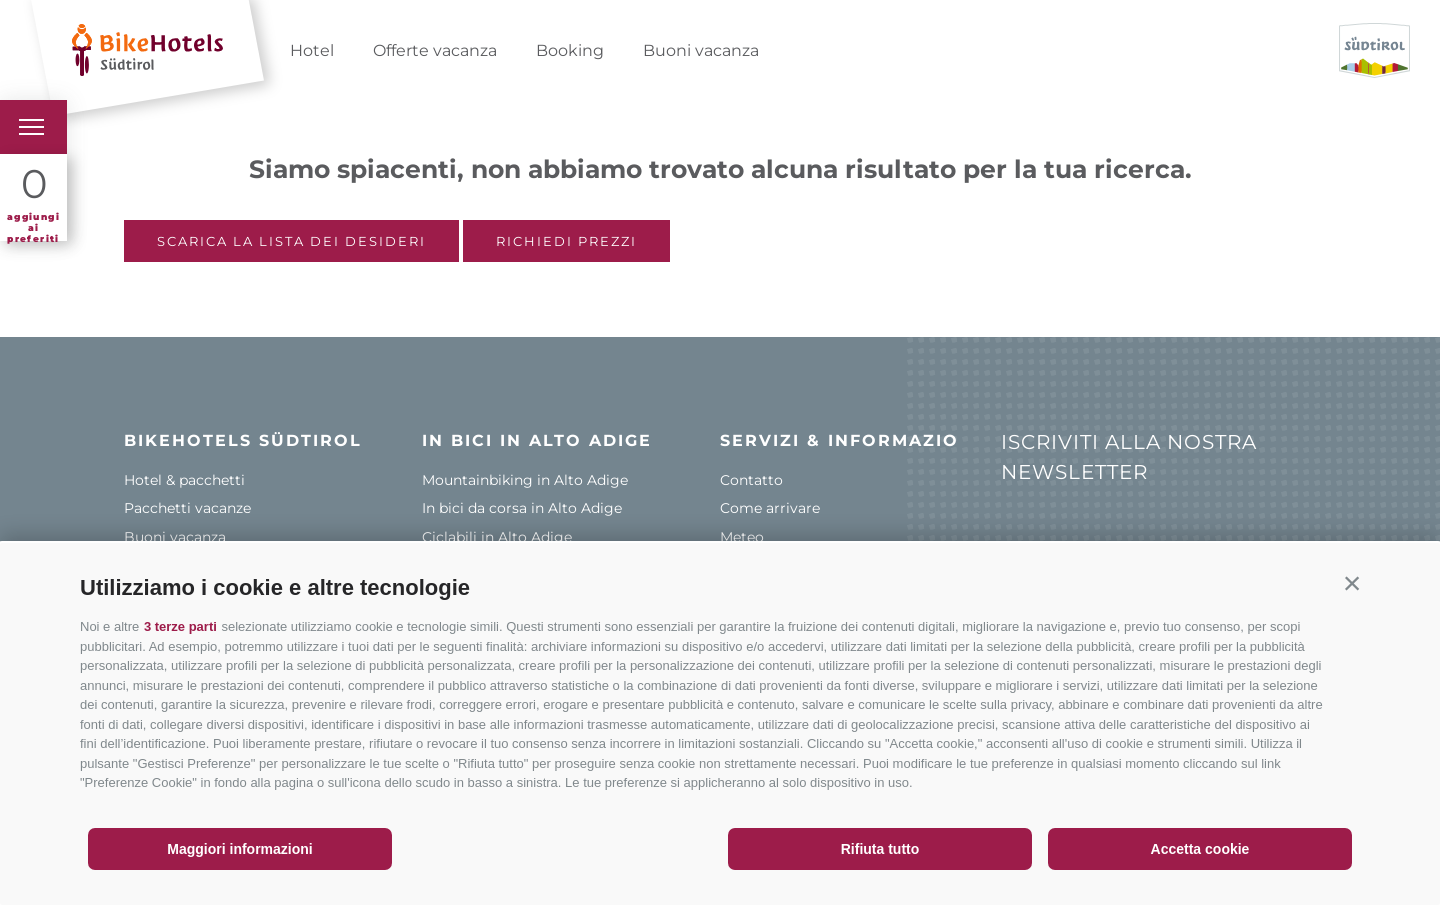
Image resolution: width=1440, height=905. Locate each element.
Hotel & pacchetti (184, 480)
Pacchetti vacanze (187, 508)
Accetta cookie (1200, 849)
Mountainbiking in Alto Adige (525, 480)
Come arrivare (770, 508)
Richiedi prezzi (566, 241)
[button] (1352, 583)
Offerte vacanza (435, 50)
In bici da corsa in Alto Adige (522, 508)
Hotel (312, 50)
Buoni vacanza (701, 50)
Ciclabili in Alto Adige (497, 537)
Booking (570, 50)
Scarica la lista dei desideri (291, 241)
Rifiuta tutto (880, 849)
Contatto (751, 480)
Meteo (742, 537)
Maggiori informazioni (239, 849)
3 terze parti (180, 626)
